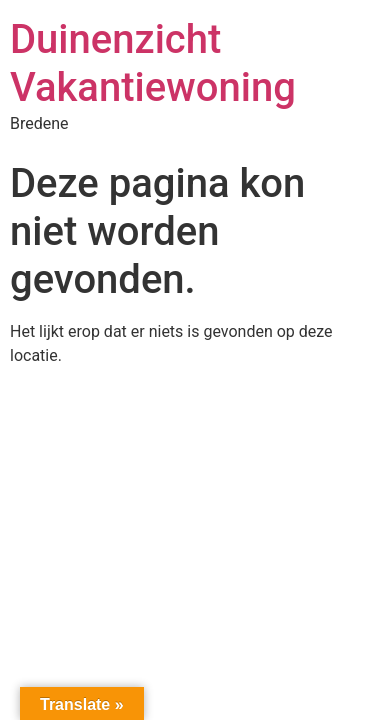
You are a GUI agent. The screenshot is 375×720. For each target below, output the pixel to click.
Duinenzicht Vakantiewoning (153, 63)
